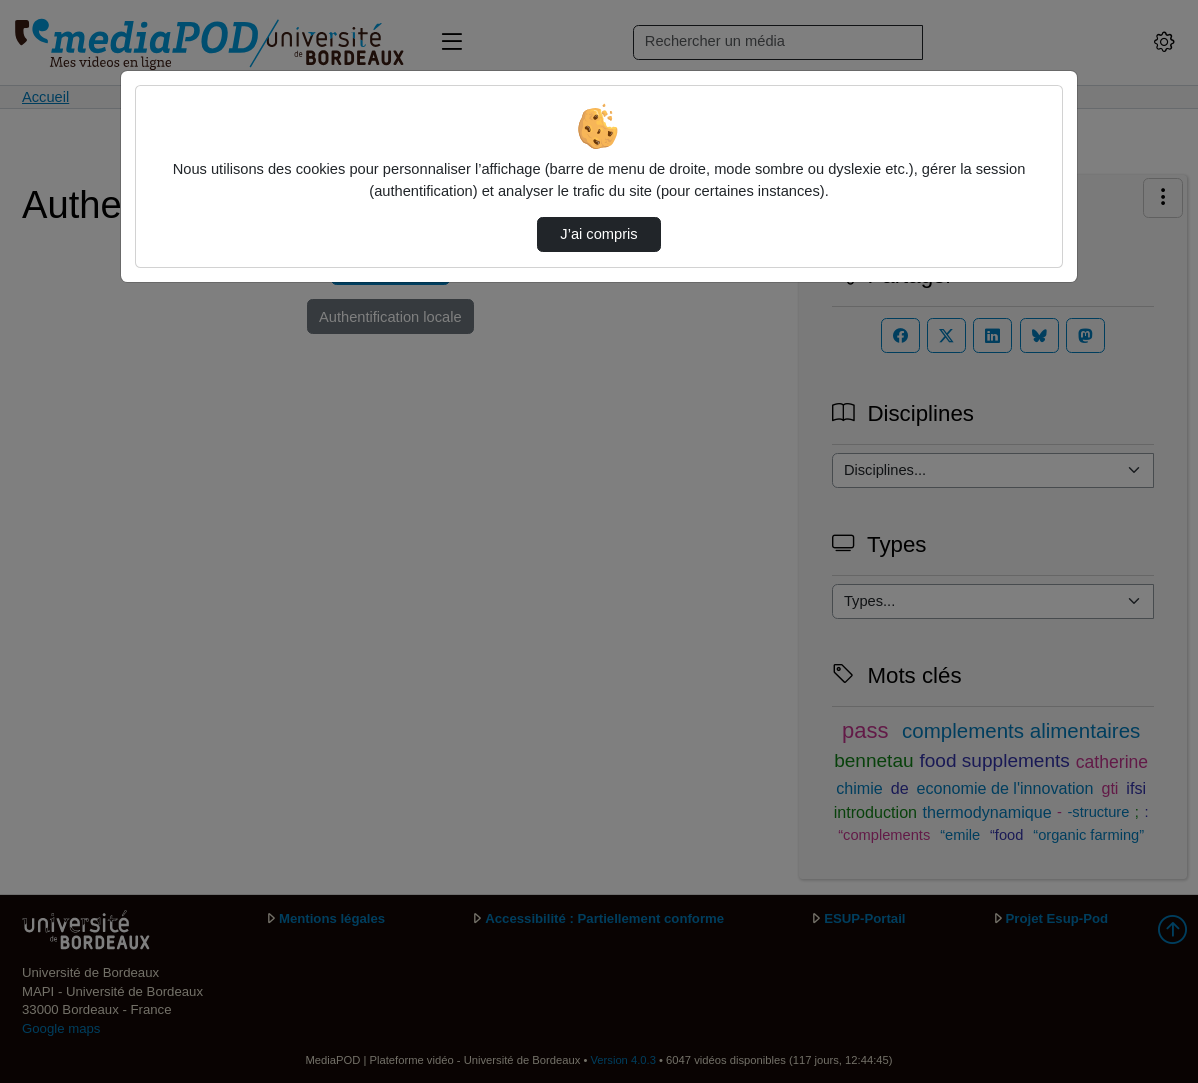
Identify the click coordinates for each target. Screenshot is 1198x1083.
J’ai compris (598, 234)
